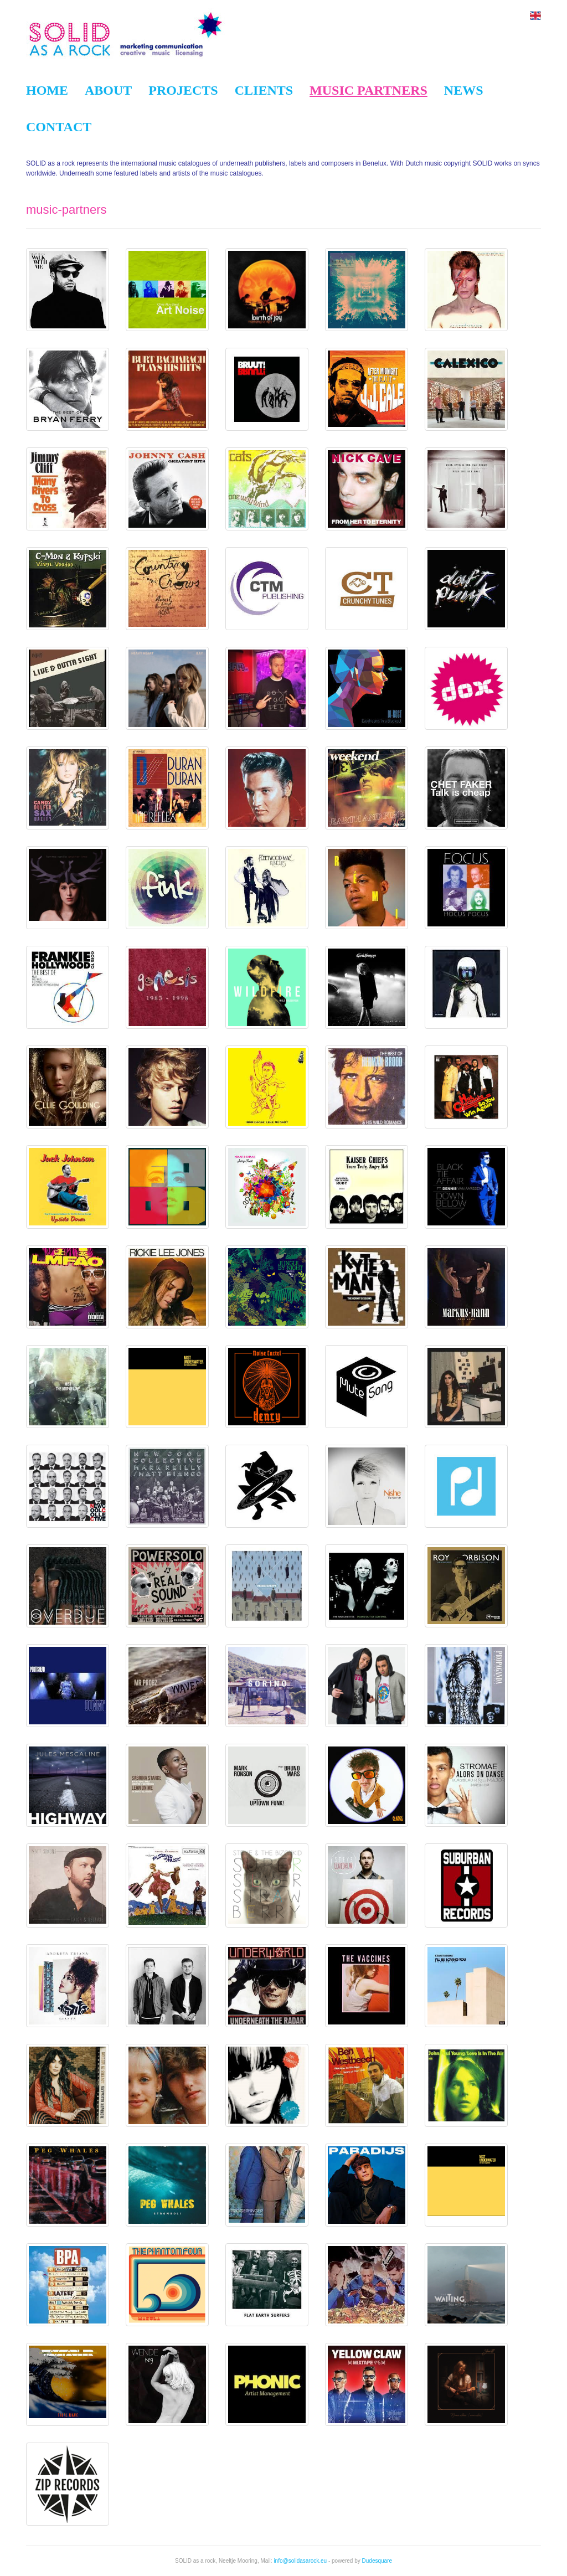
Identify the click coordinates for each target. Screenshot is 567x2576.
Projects (183, 90)
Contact (58, 127)
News (463, 90)
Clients (264, 90)
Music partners (368, 90)
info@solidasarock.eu (300, 2561)
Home (47, 90)
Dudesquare (377, 2561)
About (108, 90)
